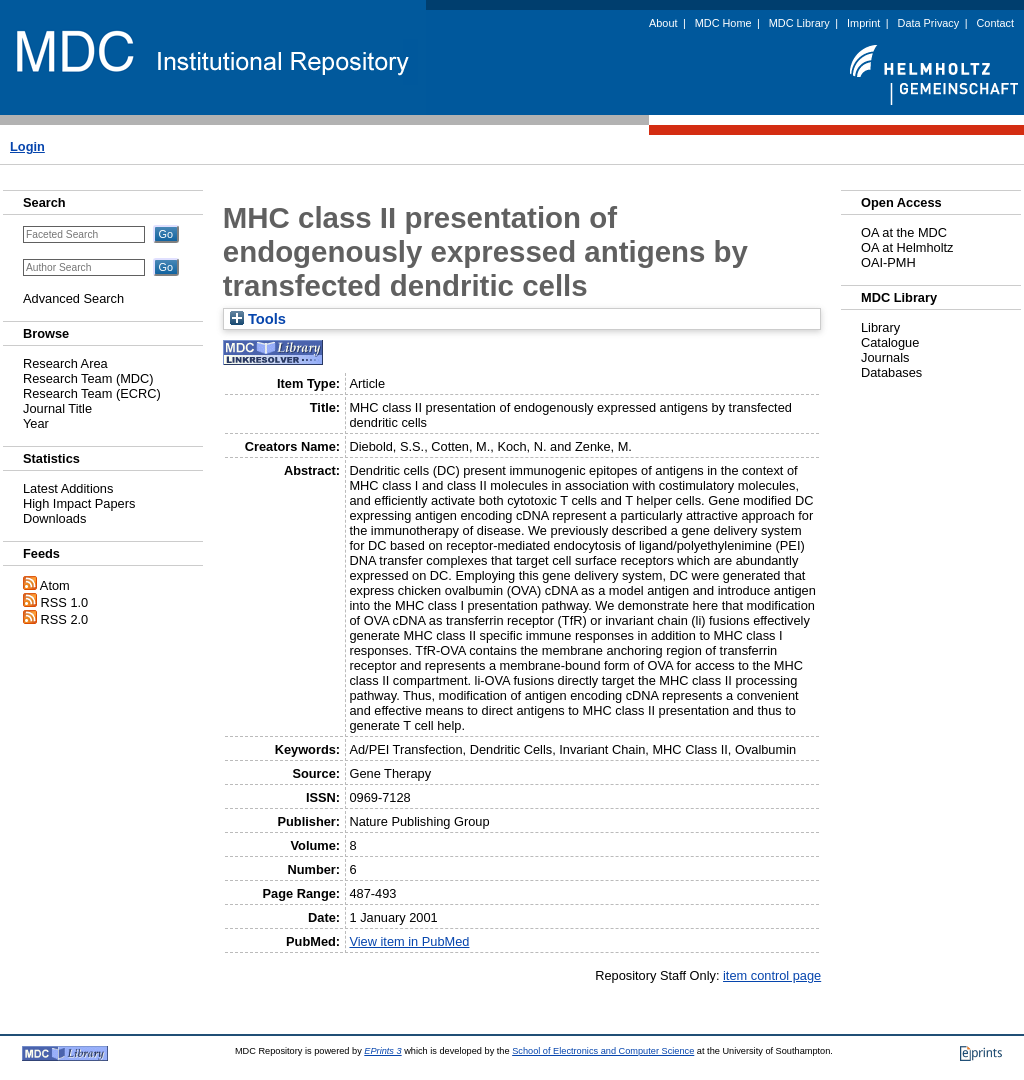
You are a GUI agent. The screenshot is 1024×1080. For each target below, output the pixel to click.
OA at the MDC (904, 232)
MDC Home (723, 23)
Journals (885, 357)
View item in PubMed (409, 941)
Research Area (65, 363)
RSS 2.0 (65, 619)
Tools (258, 319)
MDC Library (799, 23)
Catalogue (890, 342)
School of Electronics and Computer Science (603, 1051)
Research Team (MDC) (88, 378)
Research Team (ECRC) (92, 393)
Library (880, 327)
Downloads (54, 518)
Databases (891, 372)
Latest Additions (68, 488)
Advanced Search (73, 298)
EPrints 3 (382, 1051)
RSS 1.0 (65, 602)
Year (36, 423)
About (663, 23)
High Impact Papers (79, 503)
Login (27, 146)
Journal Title (57, 408)
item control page (772, 975)
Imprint (863, 23)
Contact (995, 23)
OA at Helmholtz (907, 247)
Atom (55, 585)
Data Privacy (929, 23)
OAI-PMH (888, 262)
